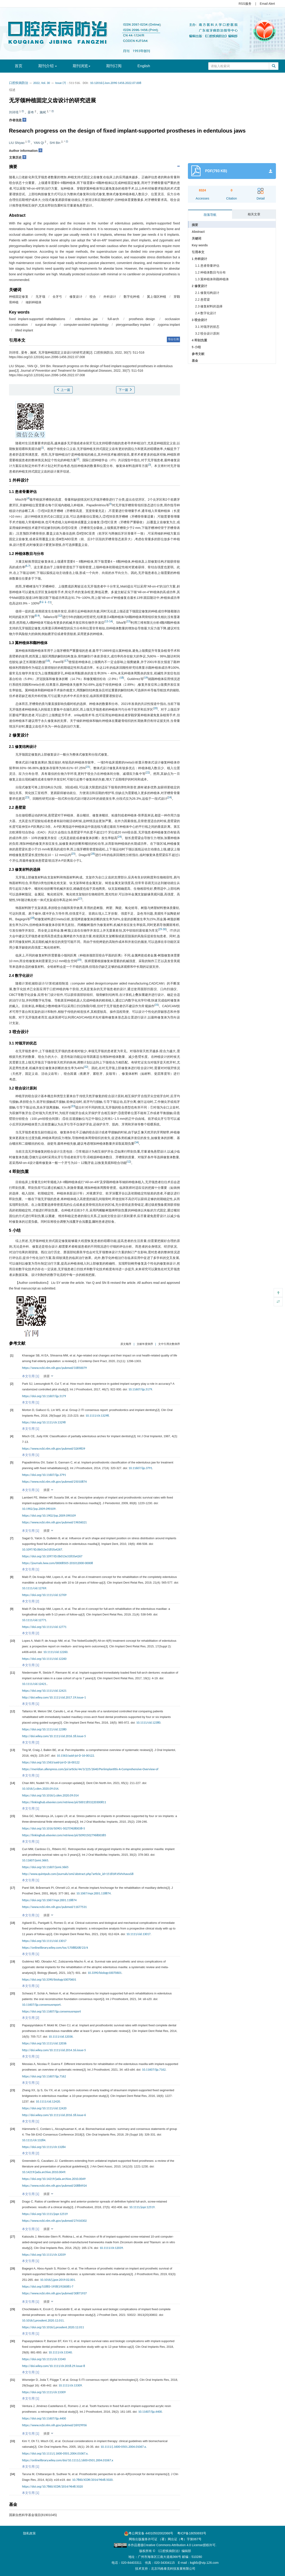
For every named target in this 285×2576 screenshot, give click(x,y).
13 (106, 621)
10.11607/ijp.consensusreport (41, 2005)
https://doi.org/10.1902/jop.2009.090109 (49, 1516)
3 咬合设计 (199, 320)
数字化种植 (132, 296)
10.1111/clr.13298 (97, 1416)
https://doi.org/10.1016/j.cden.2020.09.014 (50, 1795)
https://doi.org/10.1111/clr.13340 (43, 2359)
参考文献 (198, 354)
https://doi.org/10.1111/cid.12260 (44, 1659)
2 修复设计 (199, 286)
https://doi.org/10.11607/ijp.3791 (44, 1475)
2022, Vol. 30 (41, 83)
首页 (18, 66)
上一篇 (63, 390)
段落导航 (210, 214)
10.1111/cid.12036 (60, 2036)
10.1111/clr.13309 (70, 2385)
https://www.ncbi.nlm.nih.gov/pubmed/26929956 (54, 2425)
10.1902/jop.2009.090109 (38, 1509)
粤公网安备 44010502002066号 (151, 2533)
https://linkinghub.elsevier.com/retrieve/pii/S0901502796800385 (64, 1835)
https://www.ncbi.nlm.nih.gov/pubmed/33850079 (54, 1368)
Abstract (198, 231)
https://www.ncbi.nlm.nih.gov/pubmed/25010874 (54, 1482)
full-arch (113, 319)
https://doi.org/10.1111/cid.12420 (44, 2108)
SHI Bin (55, 143)
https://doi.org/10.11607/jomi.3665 (45, 1867)
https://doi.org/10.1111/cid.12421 (44, 1691)
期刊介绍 (47, 66)
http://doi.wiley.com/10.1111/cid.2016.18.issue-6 (54, 2115)
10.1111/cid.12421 (34, 1684)
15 (128, 621)
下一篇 (125, 390)
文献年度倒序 (145, 1344)
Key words (200, 245)
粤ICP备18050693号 (191, 2533)
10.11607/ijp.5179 (140, 1389)
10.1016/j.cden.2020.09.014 (40, 1789)
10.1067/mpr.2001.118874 (93, 1893)
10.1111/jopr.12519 (142, 2207)
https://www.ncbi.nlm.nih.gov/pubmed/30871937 (54, 2293)
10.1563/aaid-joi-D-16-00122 (75, 1756)
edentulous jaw (86, 319)
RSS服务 (245, 3)
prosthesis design (142, 319)
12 (60, 616)
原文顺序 (125, 1344)
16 (47, 661)
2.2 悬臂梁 (202, 299)
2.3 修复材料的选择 (209, 306)
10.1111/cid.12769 (34, 1588)
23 (27, 797)
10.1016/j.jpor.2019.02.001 (57, 2280)
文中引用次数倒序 (169, 1344)
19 (145, 678)
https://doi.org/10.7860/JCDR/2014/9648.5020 (52, 2486)
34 (136, 1142)
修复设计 (75, 296)
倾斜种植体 (33, 302)
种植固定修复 (18, 296)
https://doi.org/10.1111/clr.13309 (43, 2392)
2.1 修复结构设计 (207, 293)
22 (147, 772)
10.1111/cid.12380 (148, 1722)
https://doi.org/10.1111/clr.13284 (43, 2147)
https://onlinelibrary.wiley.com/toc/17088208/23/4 (55, 1948)
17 (66, 661)
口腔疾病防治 (18, 83)
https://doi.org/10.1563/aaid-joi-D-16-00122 (50, 1762)
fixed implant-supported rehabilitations (37, 319)
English (143, 66)
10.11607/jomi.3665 (35, 1860)
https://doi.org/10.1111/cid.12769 (44, 1595)
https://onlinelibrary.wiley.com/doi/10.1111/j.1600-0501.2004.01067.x (67, 2460)
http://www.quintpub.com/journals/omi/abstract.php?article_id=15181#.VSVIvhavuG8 (77, 1874)
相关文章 (254, 214)
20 (155, 708)
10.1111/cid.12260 (55, 1652)
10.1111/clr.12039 (111, 2248)
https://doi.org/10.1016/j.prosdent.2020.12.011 (53, 2327)
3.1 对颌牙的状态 (207, 326)
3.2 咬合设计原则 (207, 333)
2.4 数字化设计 (205, 313)
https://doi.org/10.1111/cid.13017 (44, 1941)
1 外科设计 (199, 259)
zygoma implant (169, 324)
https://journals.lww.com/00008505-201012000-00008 (57, 1563)
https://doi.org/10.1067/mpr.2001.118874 (49, 1900)
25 (73, 854)
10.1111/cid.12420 (48, 2101)
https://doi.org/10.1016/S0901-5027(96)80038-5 (53, 1828)
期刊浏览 (81, 66)
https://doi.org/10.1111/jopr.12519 (45, 2214)
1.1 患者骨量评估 (207, 265)
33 (73, 1106)
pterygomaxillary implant (133, 324)
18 (121, 678)
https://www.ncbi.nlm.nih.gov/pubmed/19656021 (54, 1522)
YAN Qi (39, 143)
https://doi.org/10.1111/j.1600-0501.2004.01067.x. (55, 2453)
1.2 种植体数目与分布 (210, 272)
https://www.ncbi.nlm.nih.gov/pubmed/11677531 (54, 1907)
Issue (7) (60, 83)
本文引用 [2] (30, 1601)
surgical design (45, 324)
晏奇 (31, 112)
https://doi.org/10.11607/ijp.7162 (44, 2076)
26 (92, 854)
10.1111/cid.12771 (34, 1620)
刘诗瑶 (14, 112)
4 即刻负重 (199, 340)
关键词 (196, 238)
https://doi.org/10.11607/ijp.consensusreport (51, 2011)
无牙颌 (40, 296)
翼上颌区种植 (156, 296)
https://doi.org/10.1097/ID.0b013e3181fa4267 (52, 1556)
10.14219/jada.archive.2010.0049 (43, 2172)
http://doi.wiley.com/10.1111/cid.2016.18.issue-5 (54, 1736)
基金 (195, 360)
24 (169, 797)
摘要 (195, 225)
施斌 (43, 112)
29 (160, 929)
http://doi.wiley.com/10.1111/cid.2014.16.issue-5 (54, 2050)
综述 (12, 90)
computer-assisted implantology (86, 324)
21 (87, 767)
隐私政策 (29, 2533)
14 (110, 621)
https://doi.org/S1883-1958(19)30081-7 (47, 2286)
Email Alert (267, 3)
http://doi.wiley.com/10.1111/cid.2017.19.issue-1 (54, 1697)
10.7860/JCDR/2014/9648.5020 (92, 2480)
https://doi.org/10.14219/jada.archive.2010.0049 (54, 2179)
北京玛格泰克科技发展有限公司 (173, 2568)
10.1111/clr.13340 (60, 2352)
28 (32, 918)
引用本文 (198, 252)
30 (164, 929)
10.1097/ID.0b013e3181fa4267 (42, 1549)
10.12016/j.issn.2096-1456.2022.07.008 (115, 83)
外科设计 (109, 296)
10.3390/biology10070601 (105, 1973)
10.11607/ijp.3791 (140, 1468)
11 (49, 602)
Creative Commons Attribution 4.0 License (173, 2545)
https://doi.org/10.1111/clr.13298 (43, 1422)
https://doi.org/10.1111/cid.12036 (44, 2043)
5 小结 (196, 347)
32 (85, 1067)
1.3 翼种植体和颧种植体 (212, 279)
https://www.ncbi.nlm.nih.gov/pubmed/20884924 (54, 2186)
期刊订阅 (114, 66)
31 (156, 1005)
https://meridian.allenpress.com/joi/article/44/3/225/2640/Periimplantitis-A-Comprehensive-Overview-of (90, 1769)
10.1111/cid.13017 (138, 1934)
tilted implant (24, 330)
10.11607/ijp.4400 (150, 2412)
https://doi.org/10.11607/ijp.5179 (44, 1396)
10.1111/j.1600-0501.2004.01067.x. (124, 2447)
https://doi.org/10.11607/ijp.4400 (44, 2418)
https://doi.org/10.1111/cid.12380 (44, 1729)
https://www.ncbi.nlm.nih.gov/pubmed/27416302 (54, 2221)
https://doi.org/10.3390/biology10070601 (49, 1979)
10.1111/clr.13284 (33, 2140)
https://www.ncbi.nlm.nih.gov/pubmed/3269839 (53, 1449)
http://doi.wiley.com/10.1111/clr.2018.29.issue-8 (53, 2366)
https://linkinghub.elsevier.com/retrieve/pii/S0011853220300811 (64, 1802)
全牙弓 (57, 296)
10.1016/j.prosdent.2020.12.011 (43, 2320)
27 (79, 899)
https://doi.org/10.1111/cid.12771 (44, 1627)
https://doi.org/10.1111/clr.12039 (43, 2255)
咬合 (93, 296)
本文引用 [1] (30, 1376)
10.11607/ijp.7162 (153, 2070)
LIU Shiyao (16, 143)
